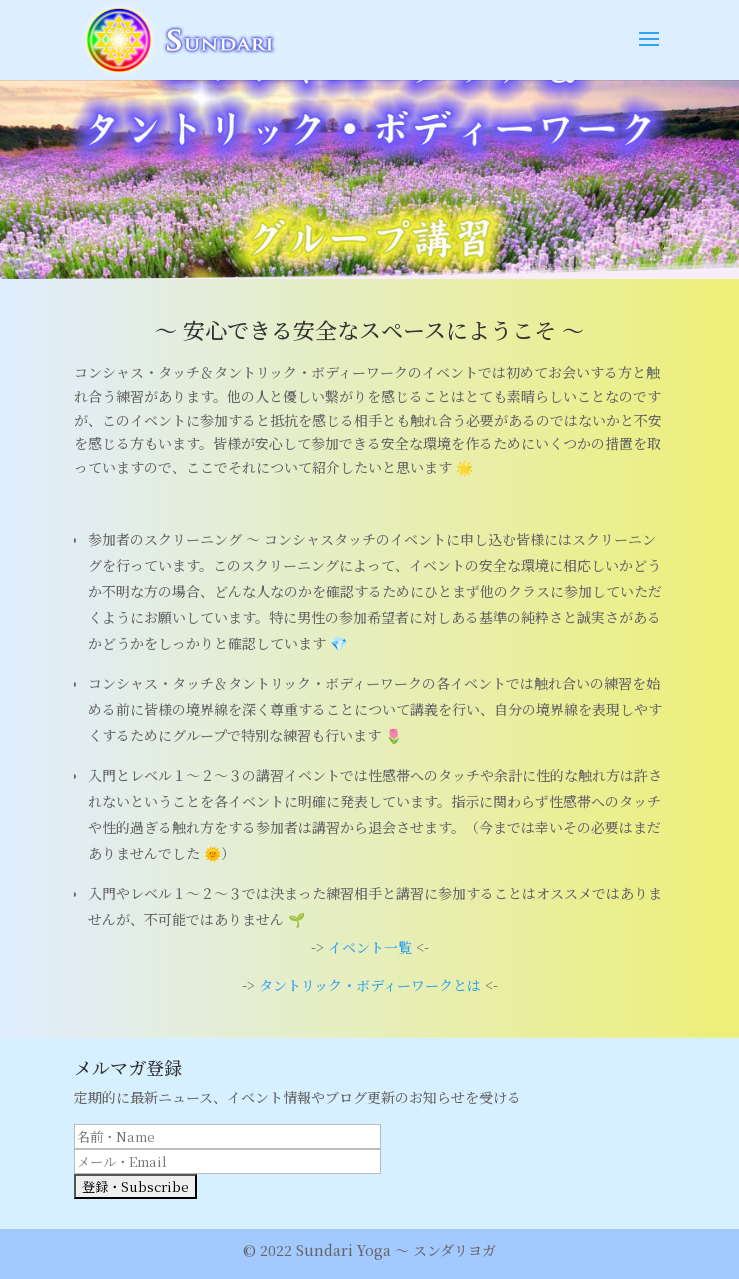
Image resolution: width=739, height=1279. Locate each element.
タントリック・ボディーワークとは (370, 985)
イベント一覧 (370, 947)
